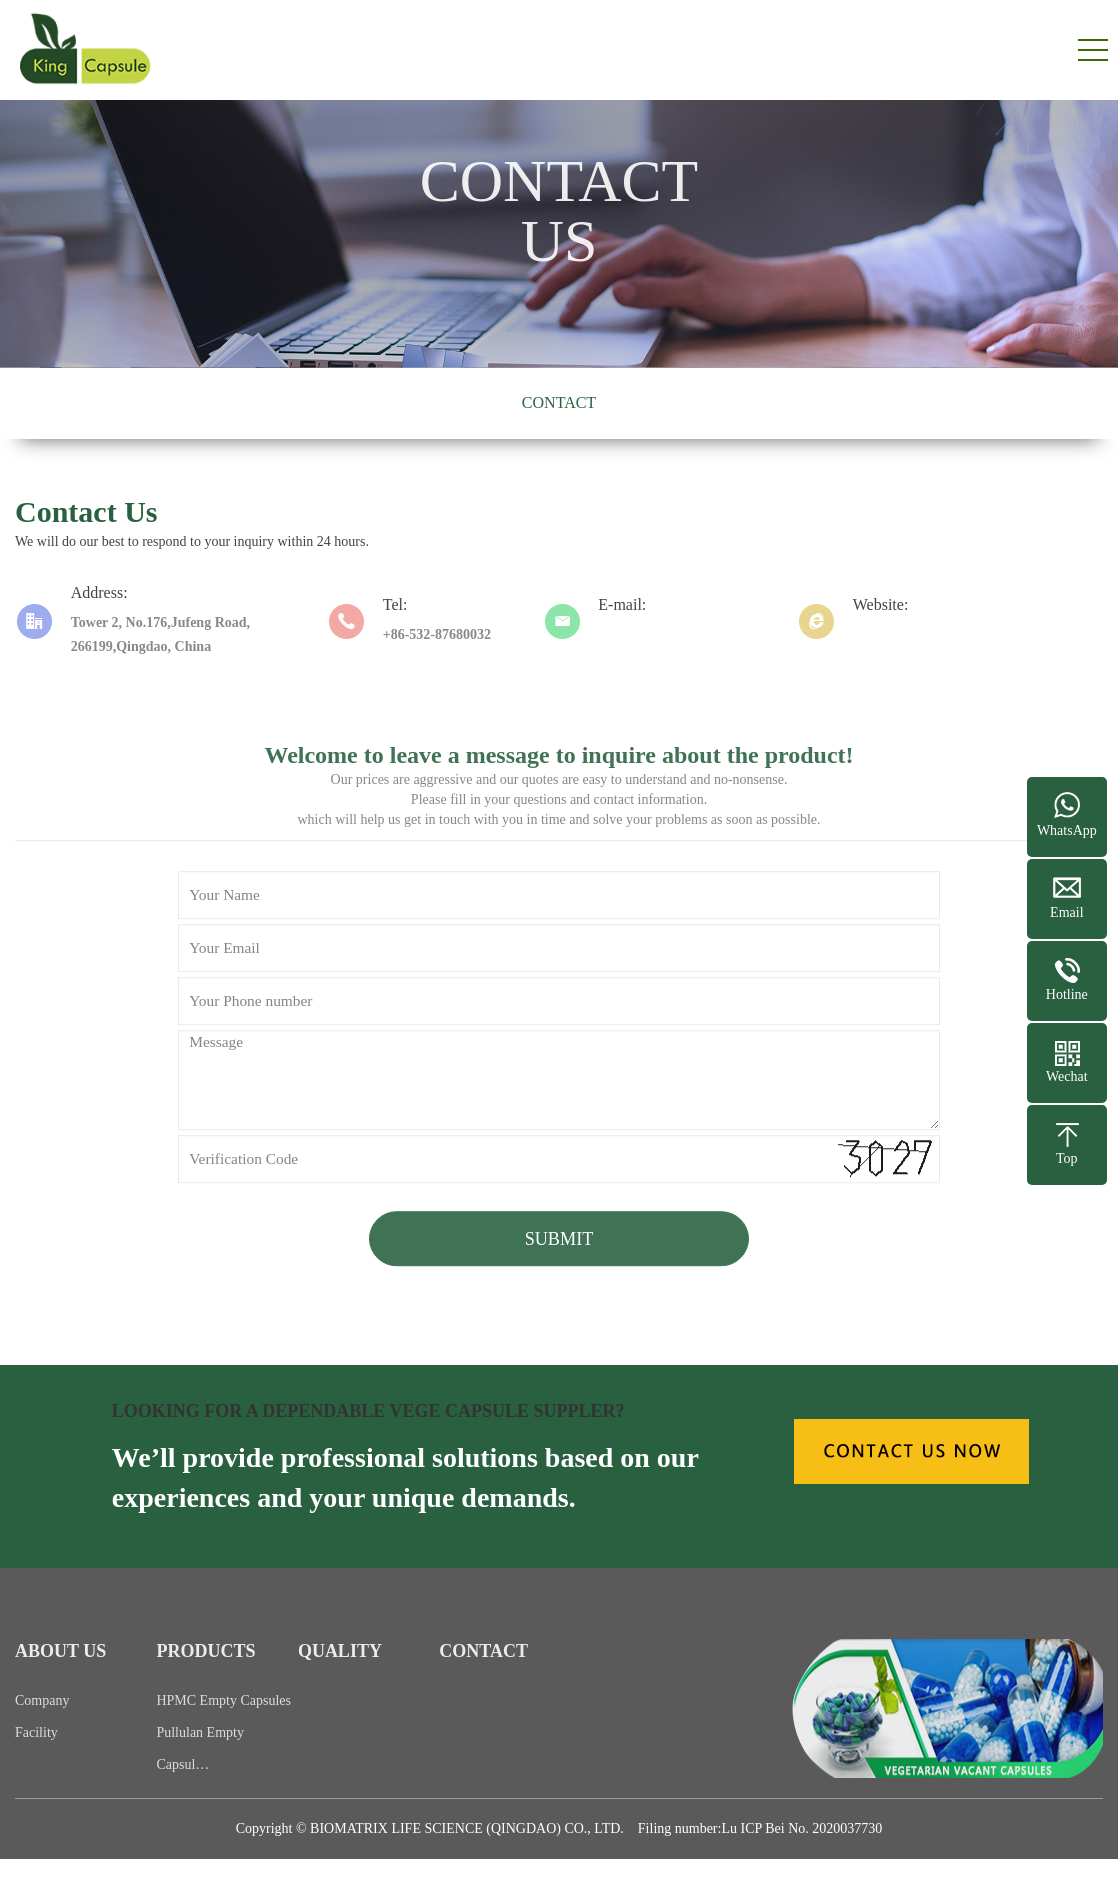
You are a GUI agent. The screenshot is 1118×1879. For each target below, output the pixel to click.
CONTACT (559, 402)
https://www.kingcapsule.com (940, 634)
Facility (36, 1756)
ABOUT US (60, 1675)
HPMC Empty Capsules (223, 1724)
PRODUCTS (205, 1675)
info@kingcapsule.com (666, 634)
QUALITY (340, 1675)
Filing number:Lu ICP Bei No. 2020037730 (760, 1828)
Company (42, 1724)
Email (1066, 912)
